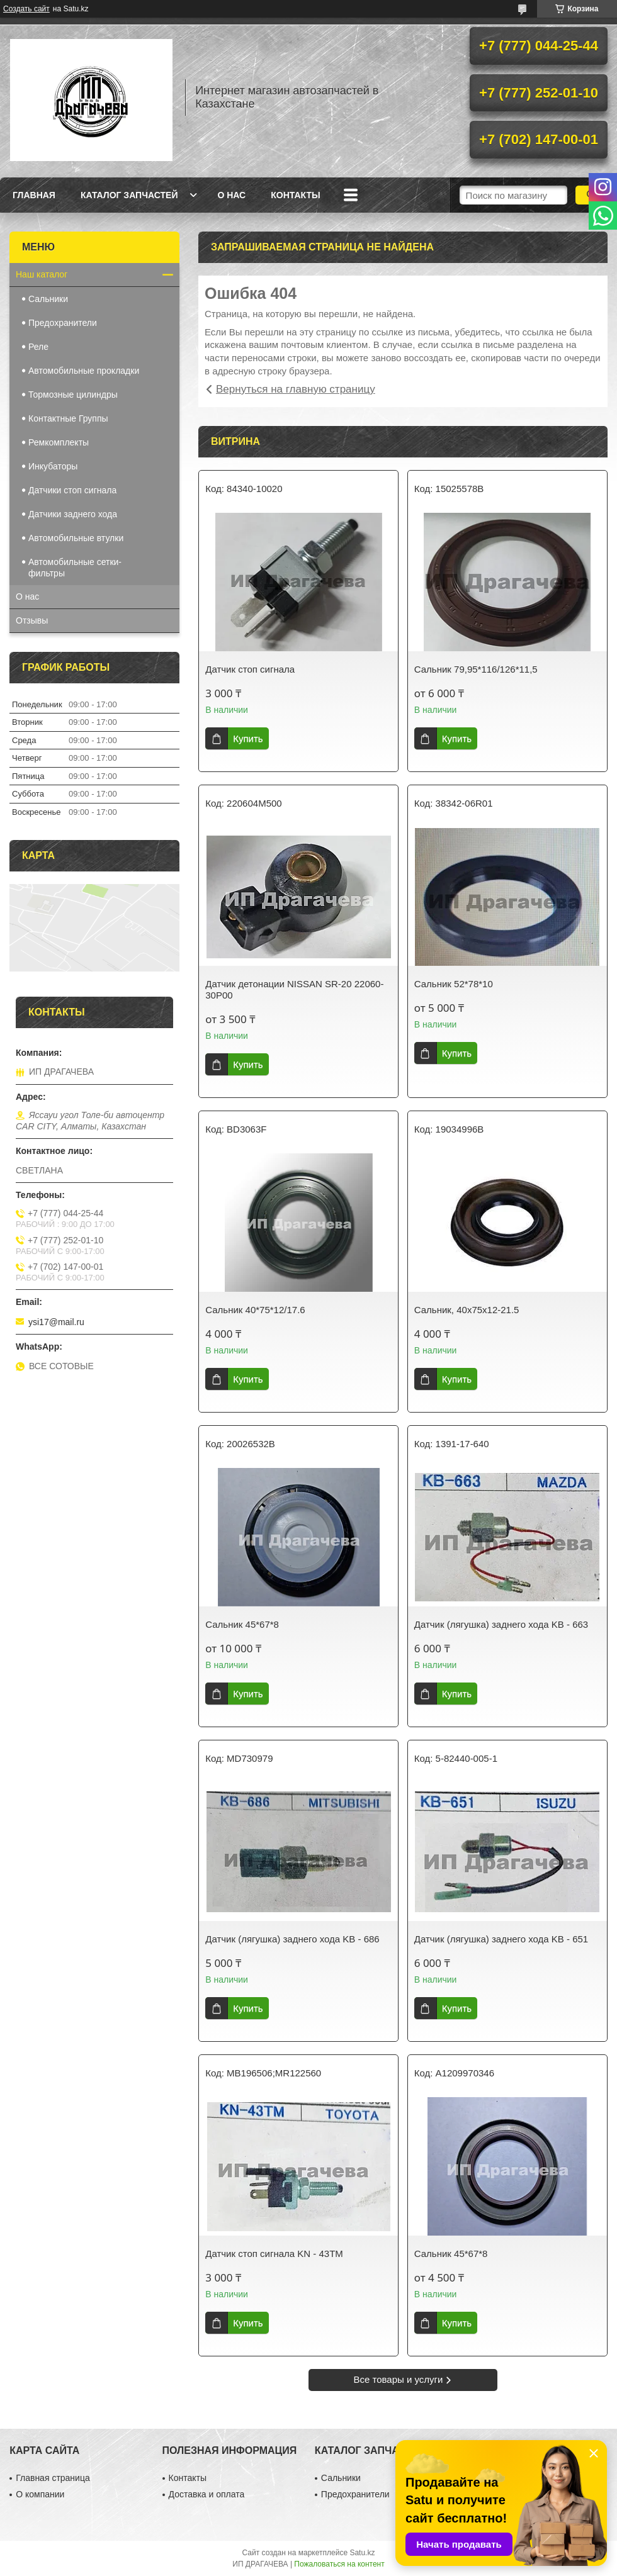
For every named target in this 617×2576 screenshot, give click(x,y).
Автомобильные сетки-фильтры (75, 567)
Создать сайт (26, 8)
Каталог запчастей (129, 195)
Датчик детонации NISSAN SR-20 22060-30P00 (294, 989)
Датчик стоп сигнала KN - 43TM (274, 2253)
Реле (38, 347)
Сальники (48, 299)
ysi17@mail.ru (56, 1322)
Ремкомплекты (58, 442)
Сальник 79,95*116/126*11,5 (476, 669)
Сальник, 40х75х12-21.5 (466, 1309)
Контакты (295, 195)
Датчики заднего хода (72, 514)
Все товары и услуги (398, 2379)
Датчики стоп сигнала (72, 490)
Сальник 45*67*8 (242, 1624)
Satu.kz (362, 2552)
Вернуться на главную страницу (295, 389)
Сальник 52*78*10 (453, 983)
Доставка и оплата (207, 2494)
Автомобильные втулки (75, 538)
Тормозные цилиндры (73, 394)
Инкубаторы (52, 466)
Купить (248, 738)
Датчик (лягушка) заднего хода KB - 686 (292, 1939)
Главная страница (53, 2478)
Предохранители (62, 323)
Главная (34, 195)
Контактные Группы (68, 418)
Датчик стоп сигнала (250, 669)
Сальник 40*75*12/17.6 (255, 1309)
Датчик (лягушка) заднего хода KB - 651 (501, 1939)
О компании (40, 2494)
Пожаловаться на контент (339, 2564)
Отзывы (32, 620)
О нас (231, 195)
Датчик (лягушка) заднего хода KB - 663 (501, 1624)
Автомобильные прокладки (83, 371)
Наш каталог (41, 274)
